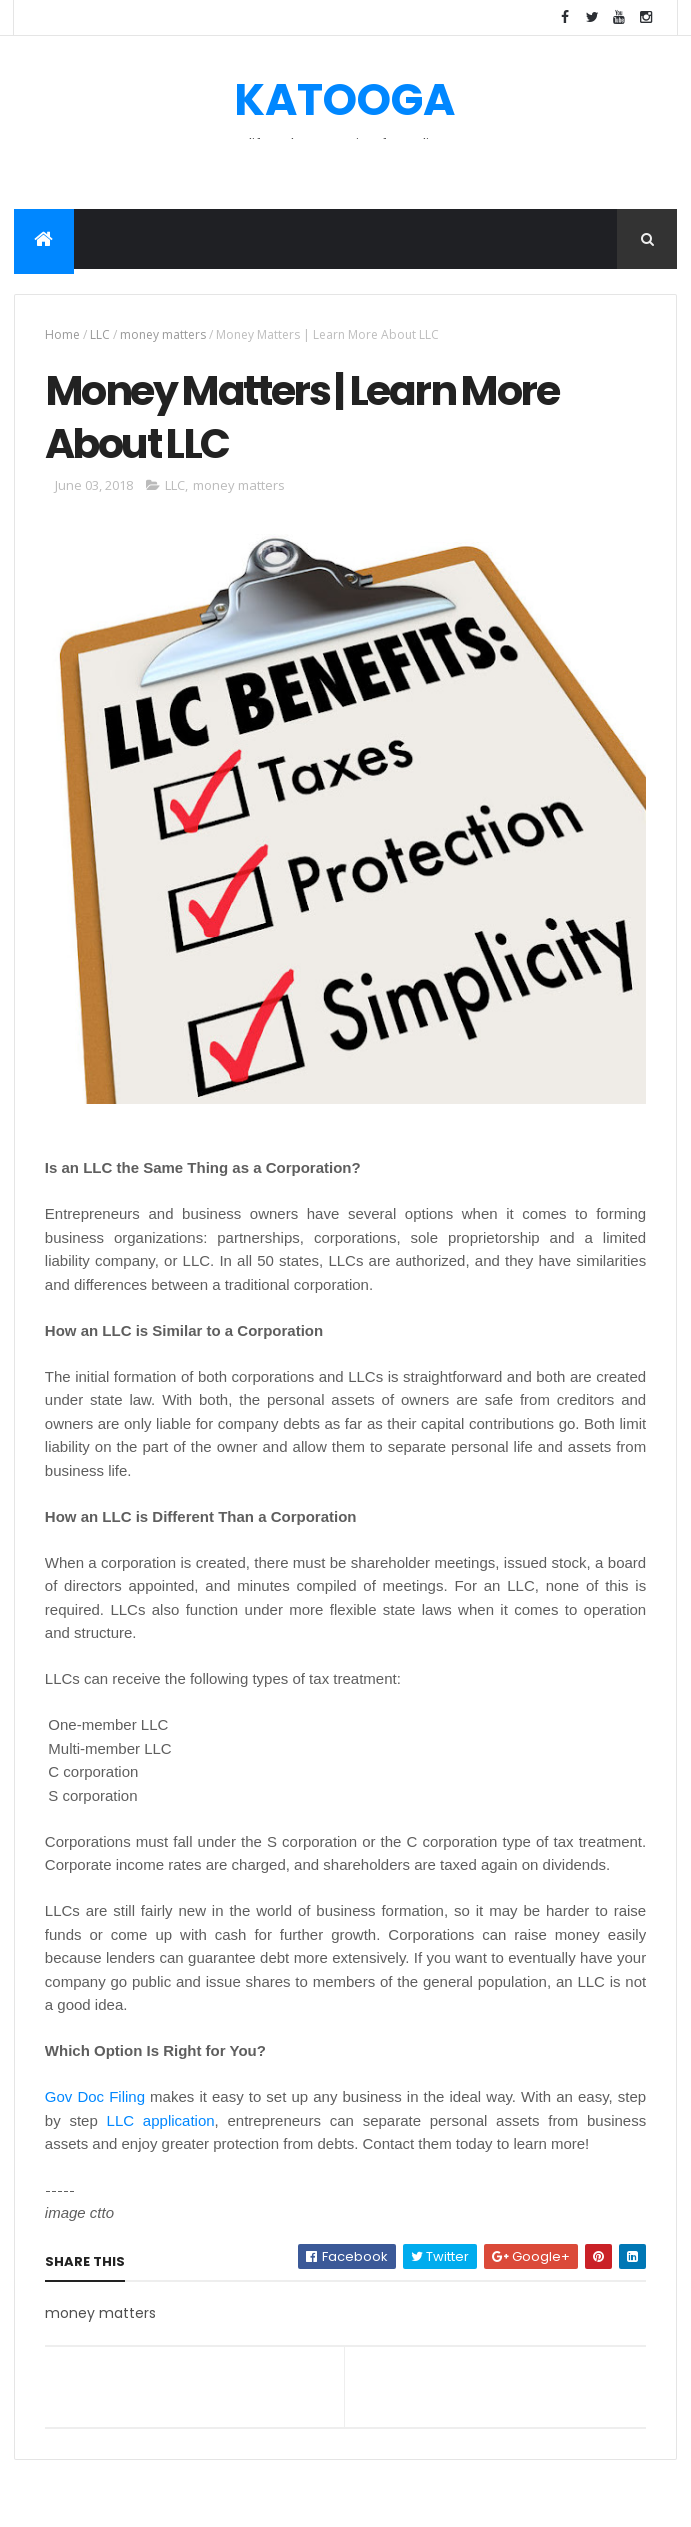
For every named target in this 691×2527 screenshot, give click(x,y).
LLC (100, 334)
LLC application (161, 2120)
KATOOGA (344, 99)
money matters (163, 334)
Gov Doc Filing (95, 2096)
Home (62, 334)
